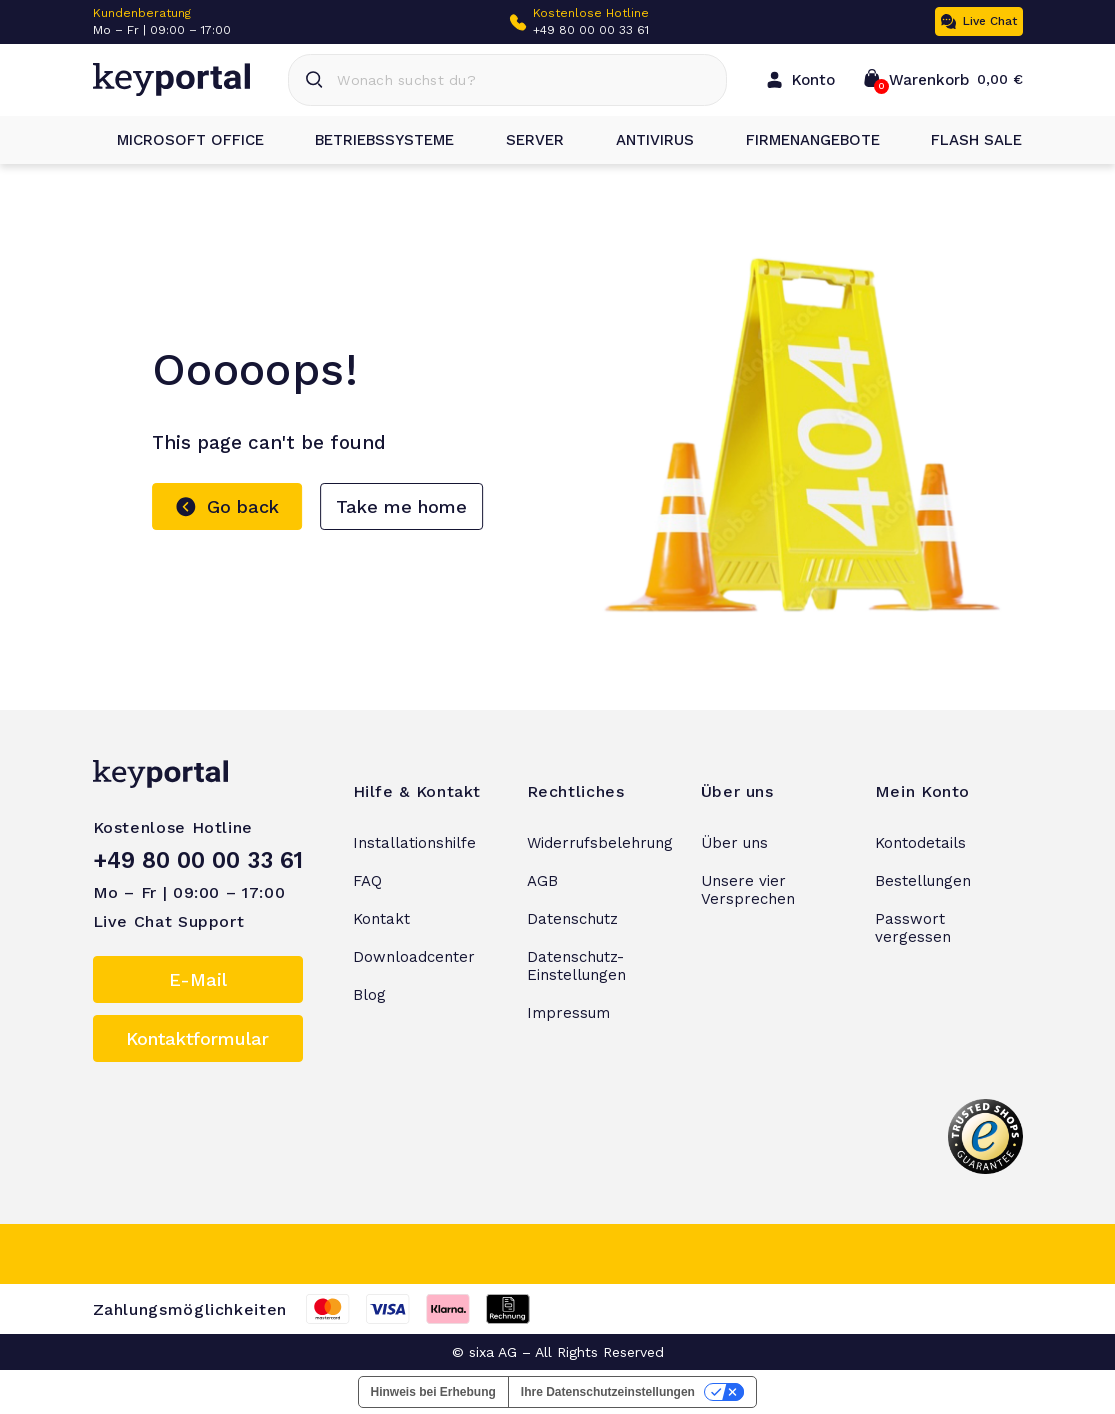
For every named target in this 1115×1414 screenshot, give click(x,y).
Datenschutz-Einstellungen (576, 966)
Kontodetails (920, 843)
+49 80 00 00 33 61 (591, 30)
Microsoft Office (178, 140)
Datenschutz (572, 919)
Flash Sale (964, 140)
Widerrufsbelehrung (600, 843)
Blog (369, 995)
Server (523, 140)
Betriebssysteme (372, 140)
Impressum (568, 1013)
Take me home (401, 506)
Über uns (734, 843)
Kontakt (381, 919)
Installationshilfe (414, 843)
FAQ (367, 881)
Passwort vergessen (913, 928)
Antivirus (643, 140)
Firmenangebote (801, 140)
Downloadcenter (414, 957)
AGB (542, 881)
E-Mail (198, 979)
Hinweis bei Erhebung (433, 1392)
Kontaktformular (197, 1038)
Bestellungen (923, 881)
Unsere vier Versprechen (748, 890)
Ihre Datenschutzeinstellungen (608, 1392)
